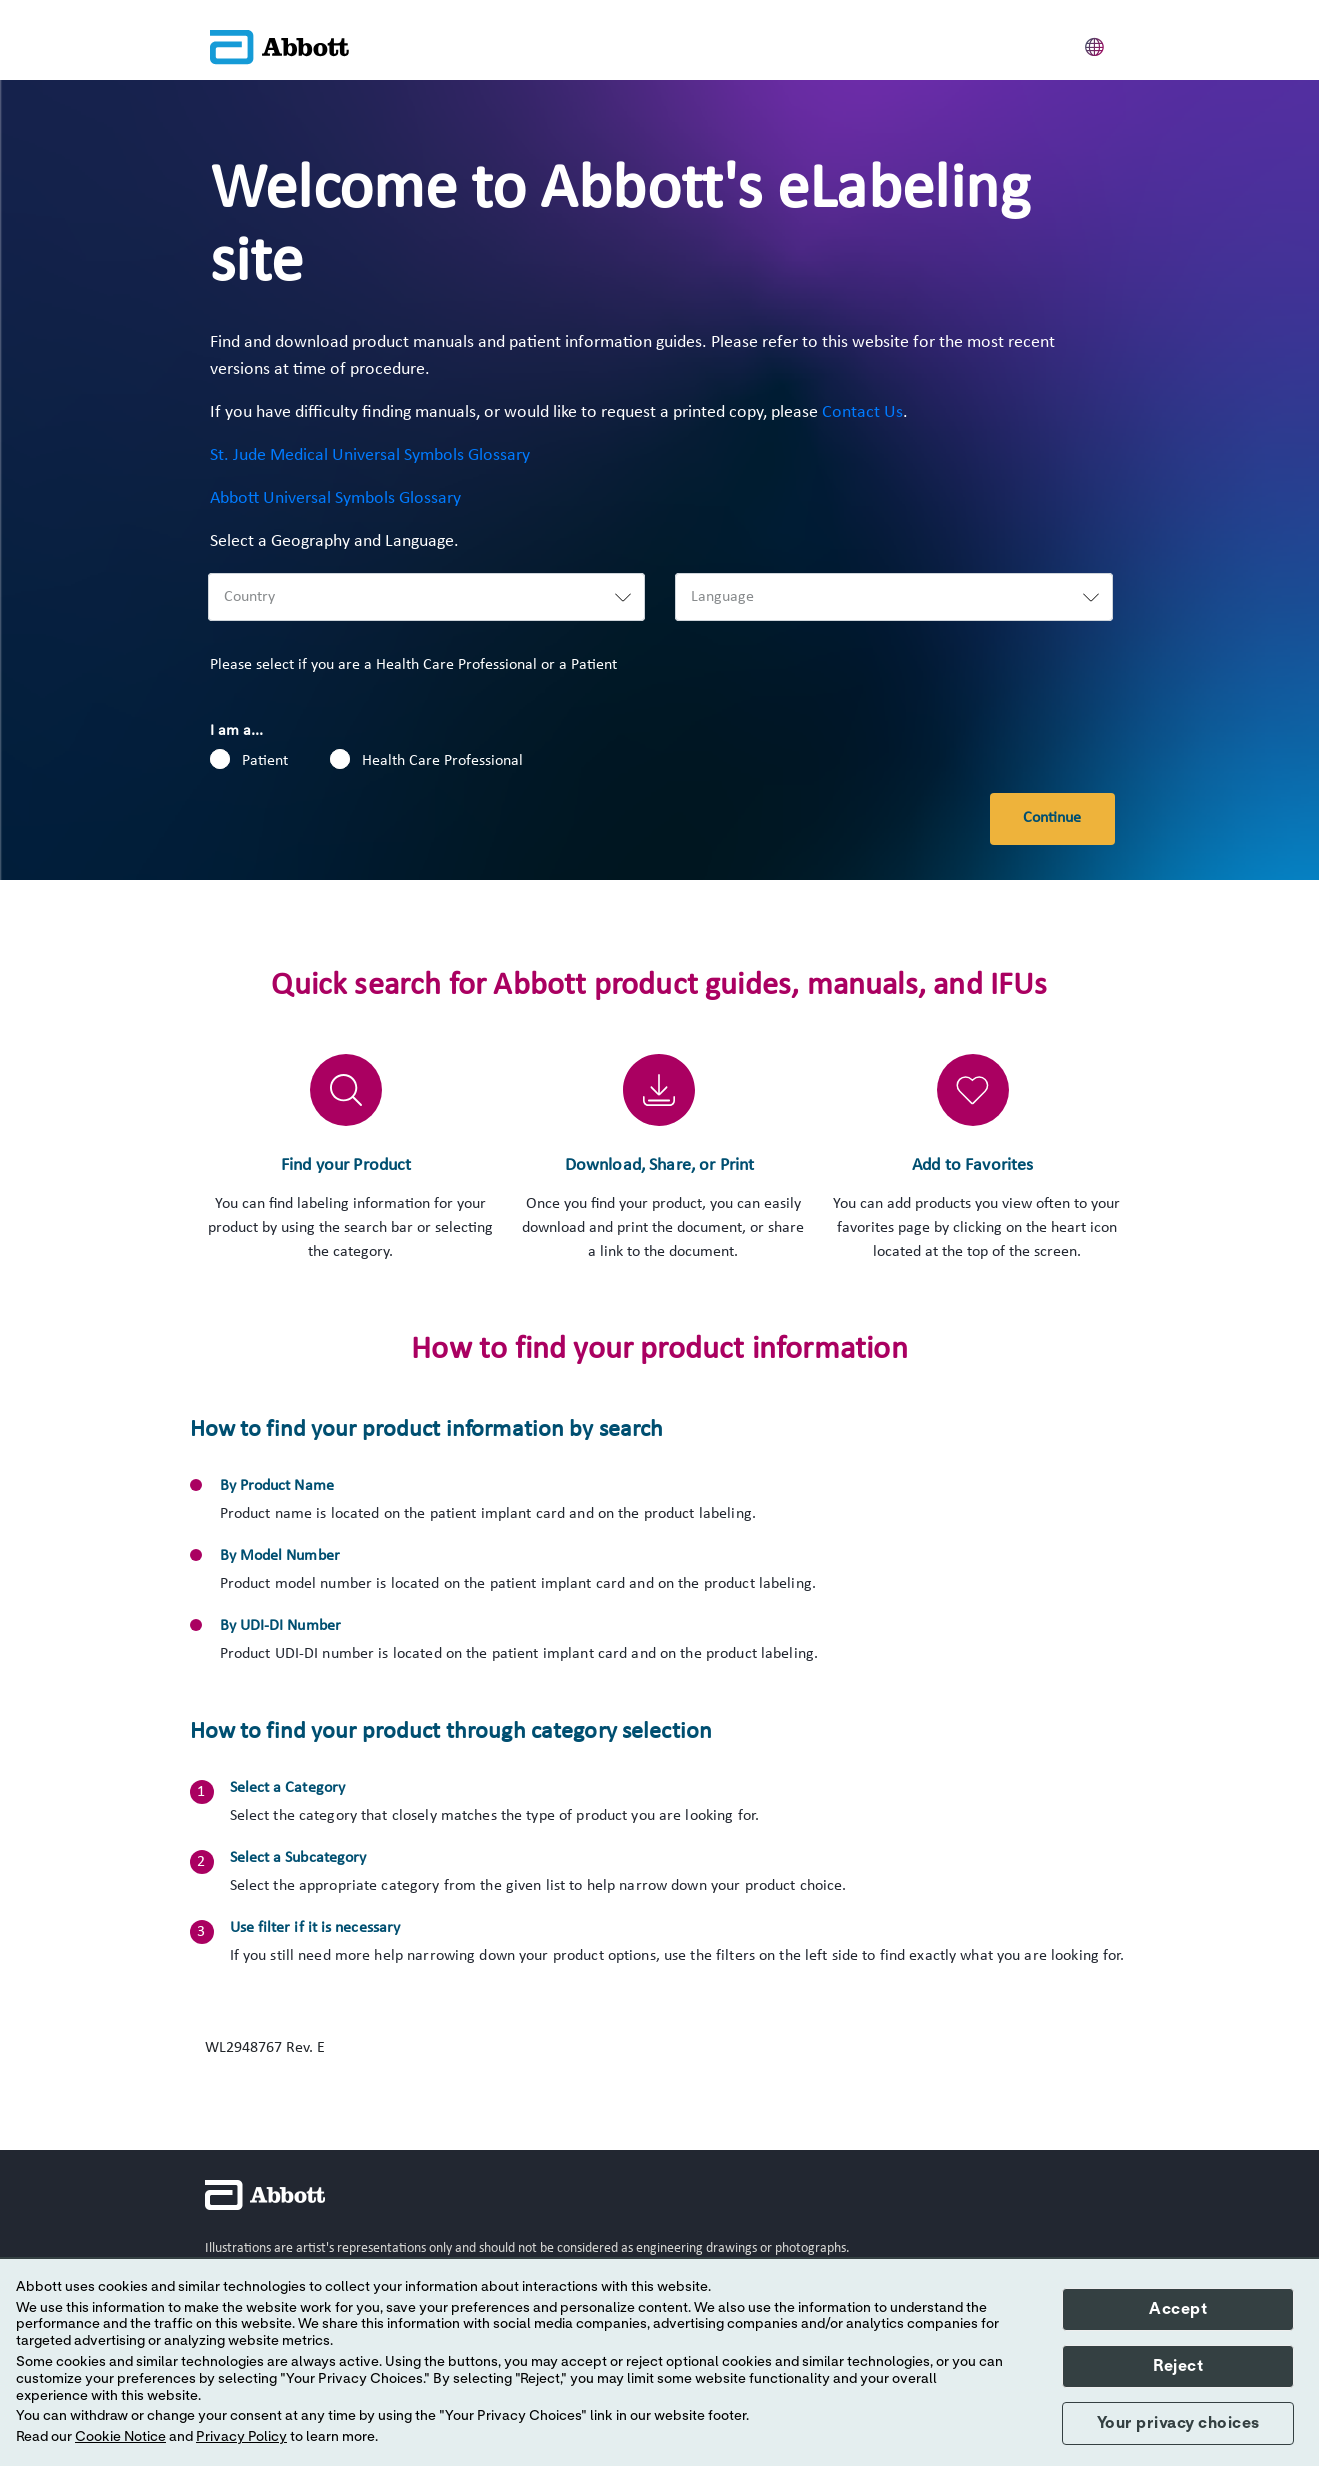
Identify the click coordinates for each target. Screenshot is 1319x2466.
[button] (1095, 44)
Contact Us (862, 412)
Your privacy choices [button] (1178, 2423)
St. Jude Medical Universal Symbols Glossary (370, 455)
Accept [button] (1178, 2309)
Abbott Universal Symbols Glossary (335, 498)
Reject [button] (1178, 2366)
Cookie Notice (120, 2437)
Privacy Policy (241, 2437)
